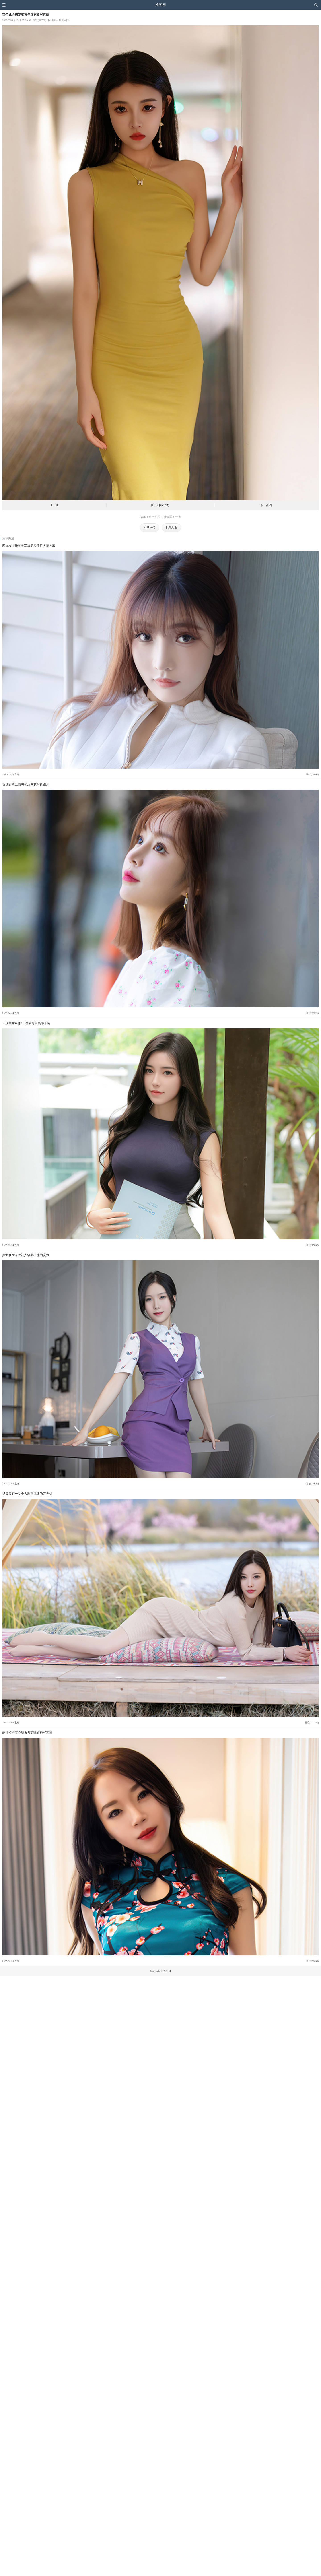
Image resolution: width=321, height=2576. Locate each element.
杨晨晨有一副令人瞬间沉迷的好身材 (27, 1493)
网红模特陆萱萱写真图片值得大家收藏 (28, 545)
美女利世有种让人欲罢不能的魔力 (25, 1255)
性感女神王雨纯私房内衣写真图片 (25, 784)
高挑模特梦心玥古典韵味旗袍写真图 (27, 1732)
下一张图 (266, 505)
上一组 (54, 505)
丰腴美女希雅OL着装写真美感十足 (26, 1023)
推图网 (160, 5)
